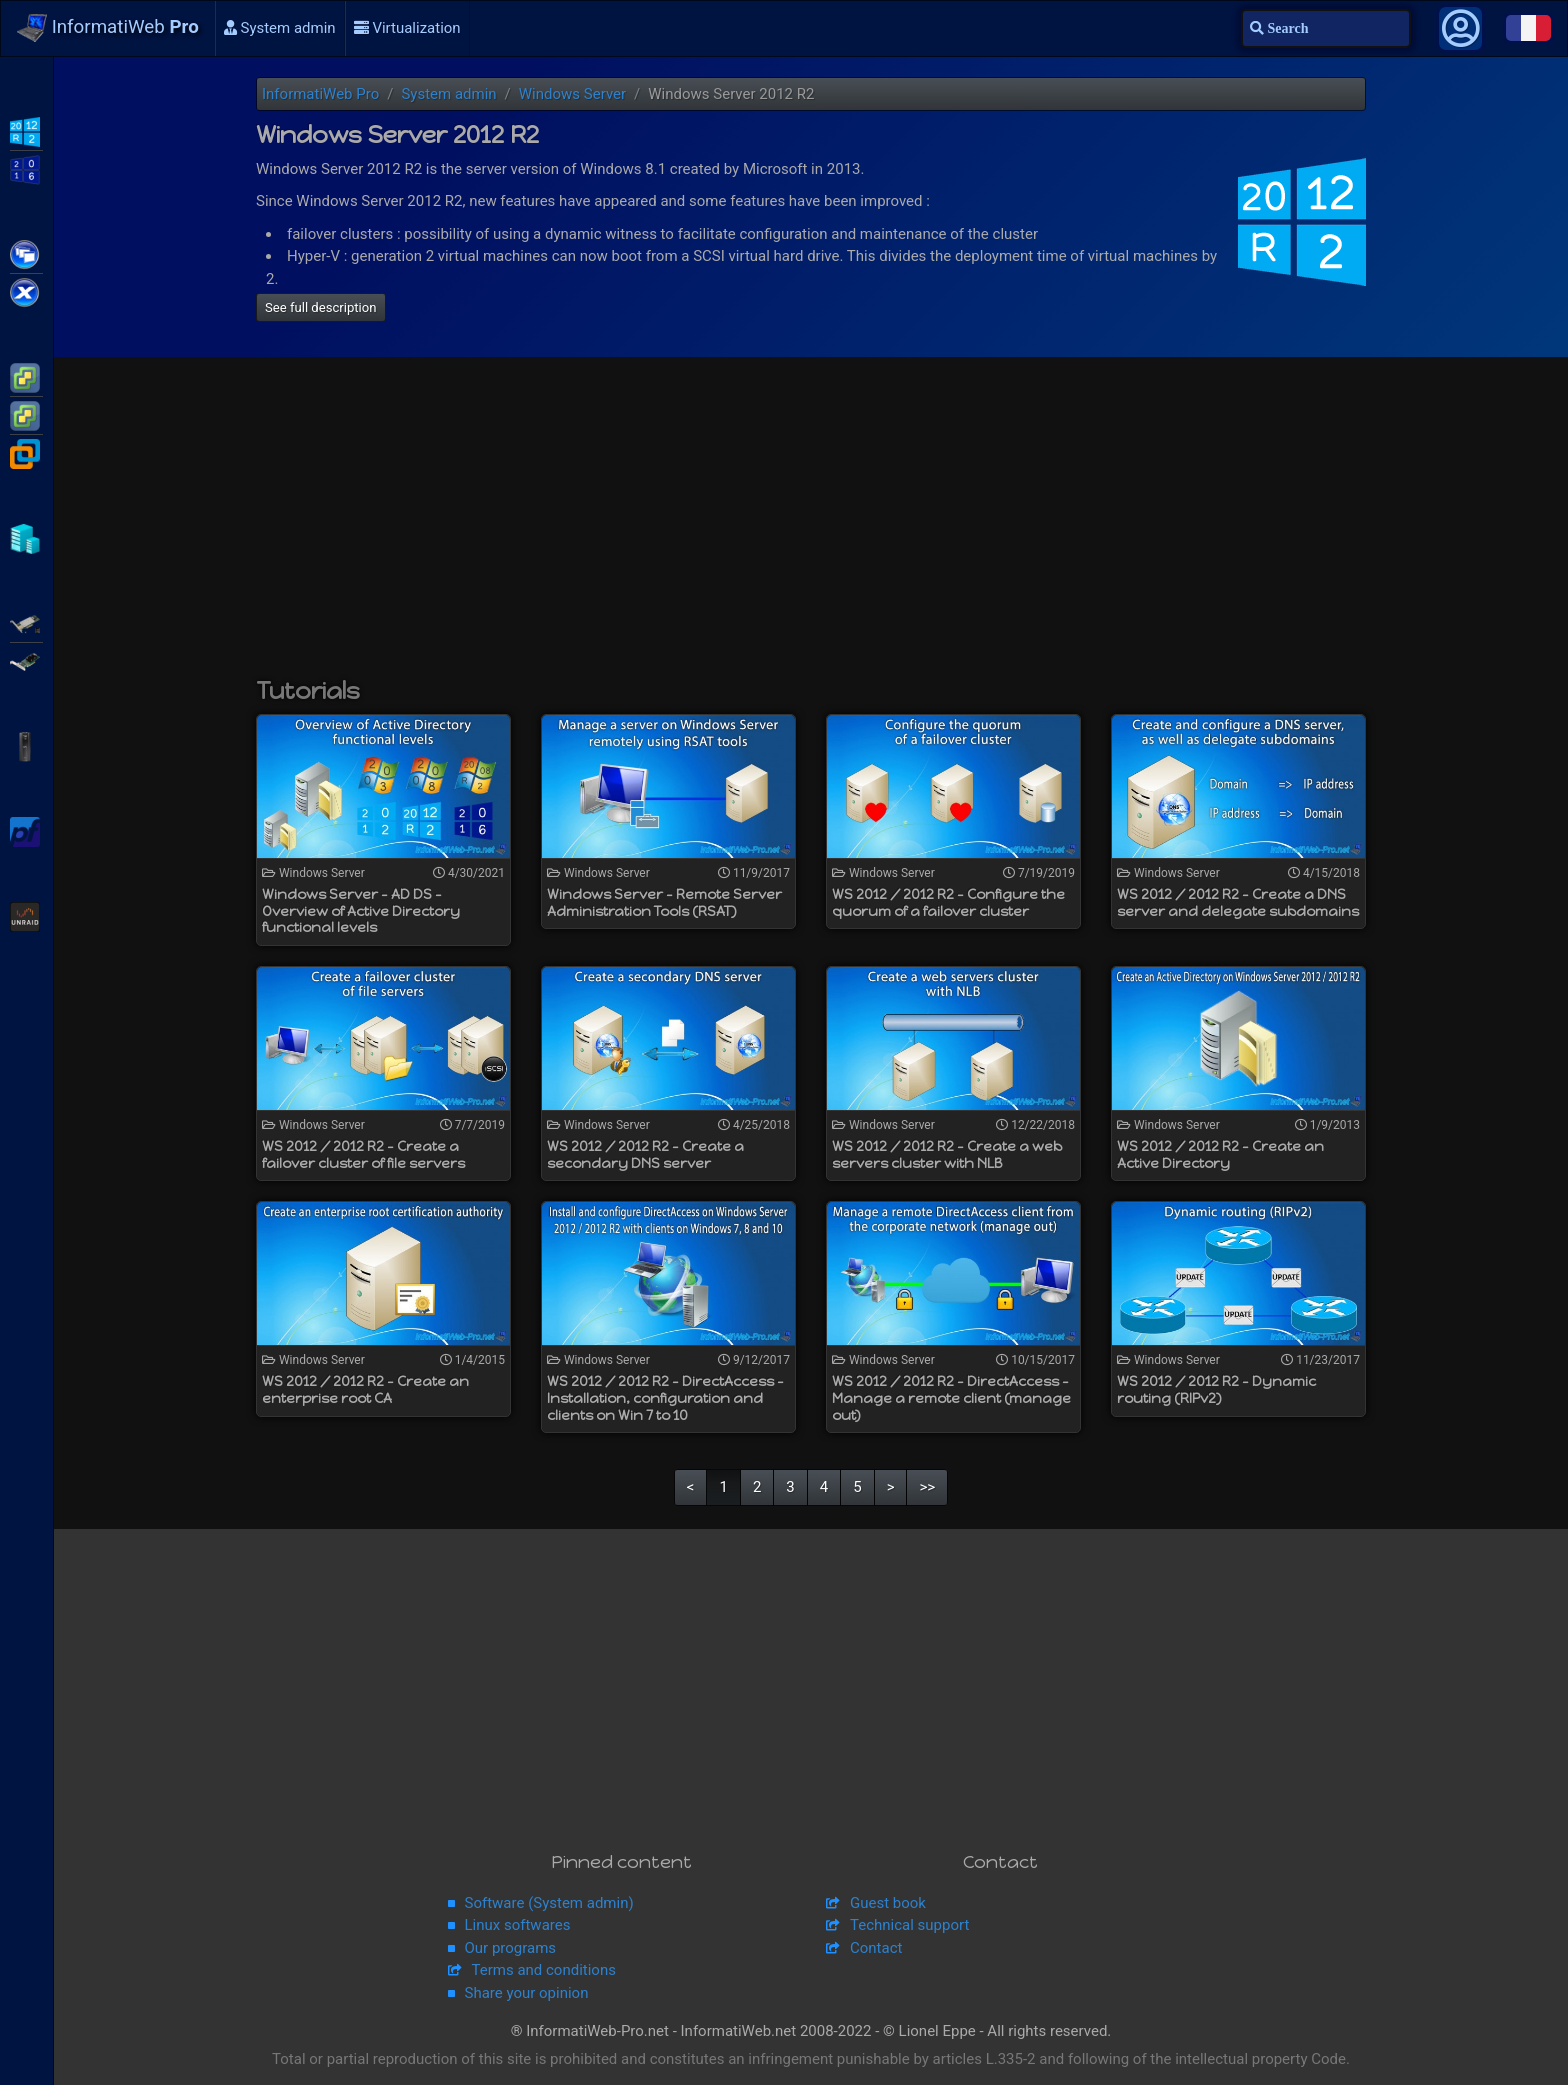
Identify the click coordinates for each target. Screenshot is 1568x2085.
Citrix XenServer (26, 291)
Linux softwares (518, 1925)
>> (927, 1487)
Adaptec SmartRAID (26, 622)
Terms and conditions (544, 1970)
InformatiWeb (108, 28)
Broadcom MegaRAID (26, 660)
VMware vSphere (26, 414)
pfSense (26, 830)
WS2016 (26, 168)
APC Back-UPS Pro (26, 745)
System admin (280, 28)
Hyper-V (26, 537)
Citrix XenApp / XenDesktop (26, 253)
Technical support (909, 1925)
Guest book (888, 1903)
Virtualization (407, 28)
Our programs (511, 1948)
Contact (876, 1948)
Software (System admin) (549, 1903)
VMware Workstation (26, 452)
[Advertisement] (811, 527)
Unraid (26, 915)
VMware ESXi (26, 376)
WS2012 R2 (26, 130)
